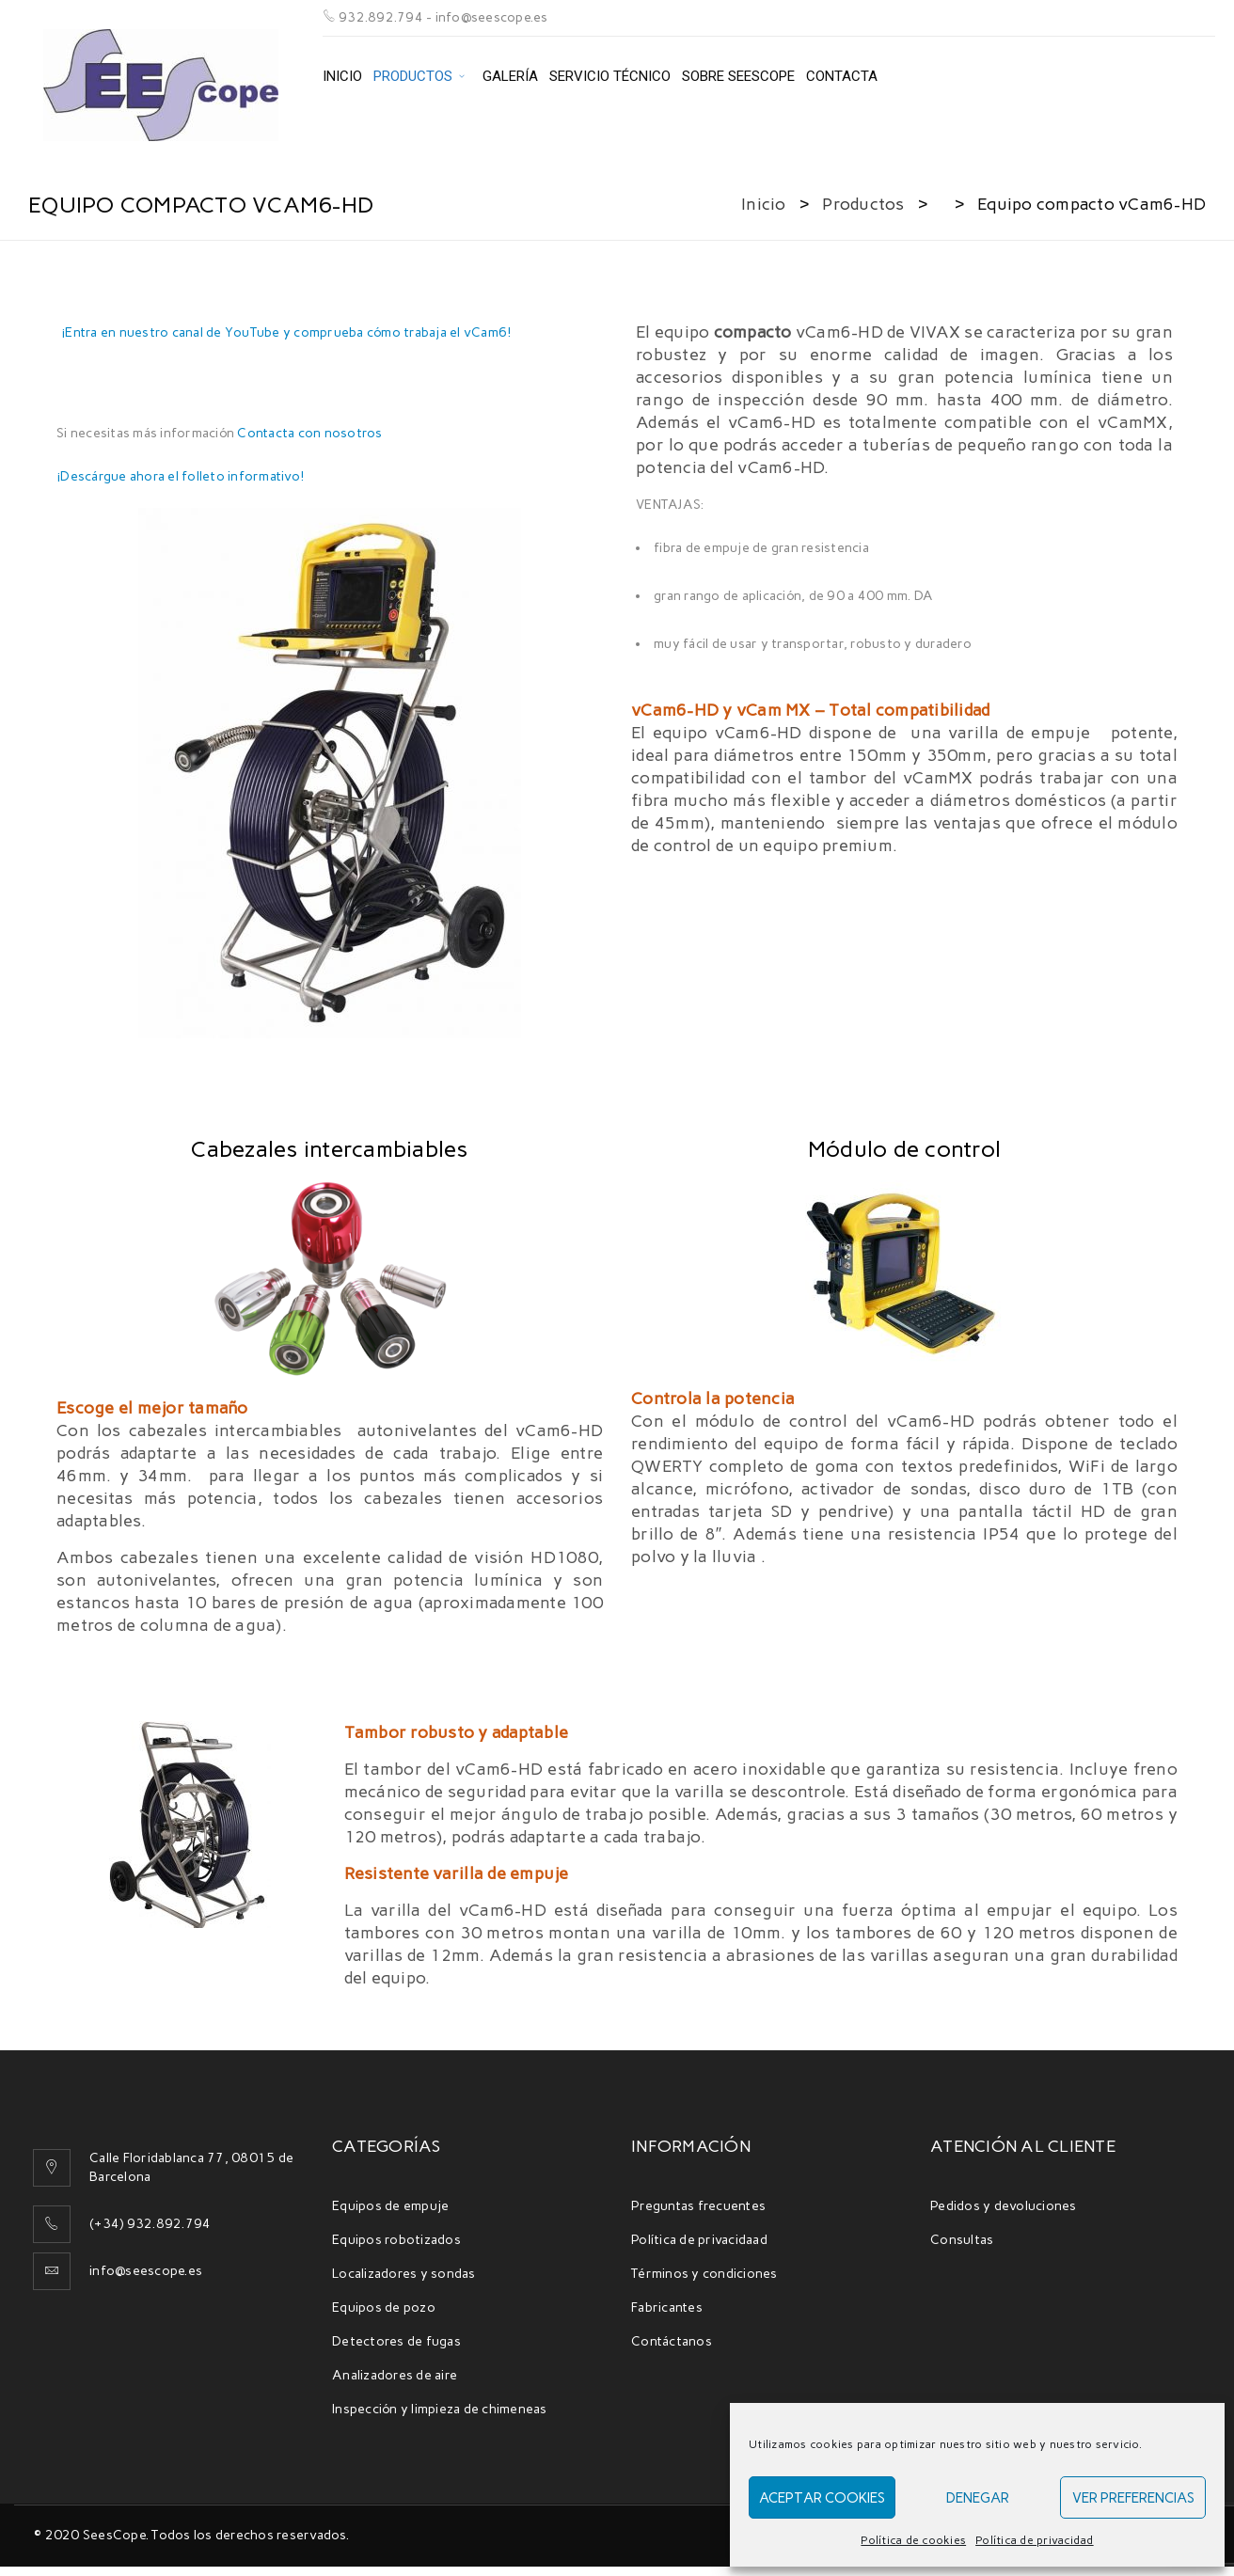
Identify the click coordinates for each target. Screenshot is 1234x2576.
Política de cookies (913, 2540)
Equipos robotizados (396, 2240)
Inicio (763, 204)
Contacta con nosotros (309, 433)
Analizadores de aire (394, 2375)
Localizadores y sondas (404, 2274)
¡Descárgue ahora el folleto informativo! (180, 476)
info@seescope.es (145, 2271)
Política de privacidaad (699, 2240)
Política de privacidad (1034, 2540)
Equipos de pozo (383, 2307)
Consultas (961, 2240)
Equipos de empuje (390, 2206)
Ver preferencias (1133, 2497)
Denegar (977, 2497)
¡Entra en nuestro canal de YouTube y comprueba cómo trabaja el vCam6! (286, 332)
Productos (863, 204)
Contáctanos (671, 2341)
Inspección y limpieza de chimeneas (439, 2409)
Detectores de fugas (396, 2341)
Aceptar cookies (822, 2497)
